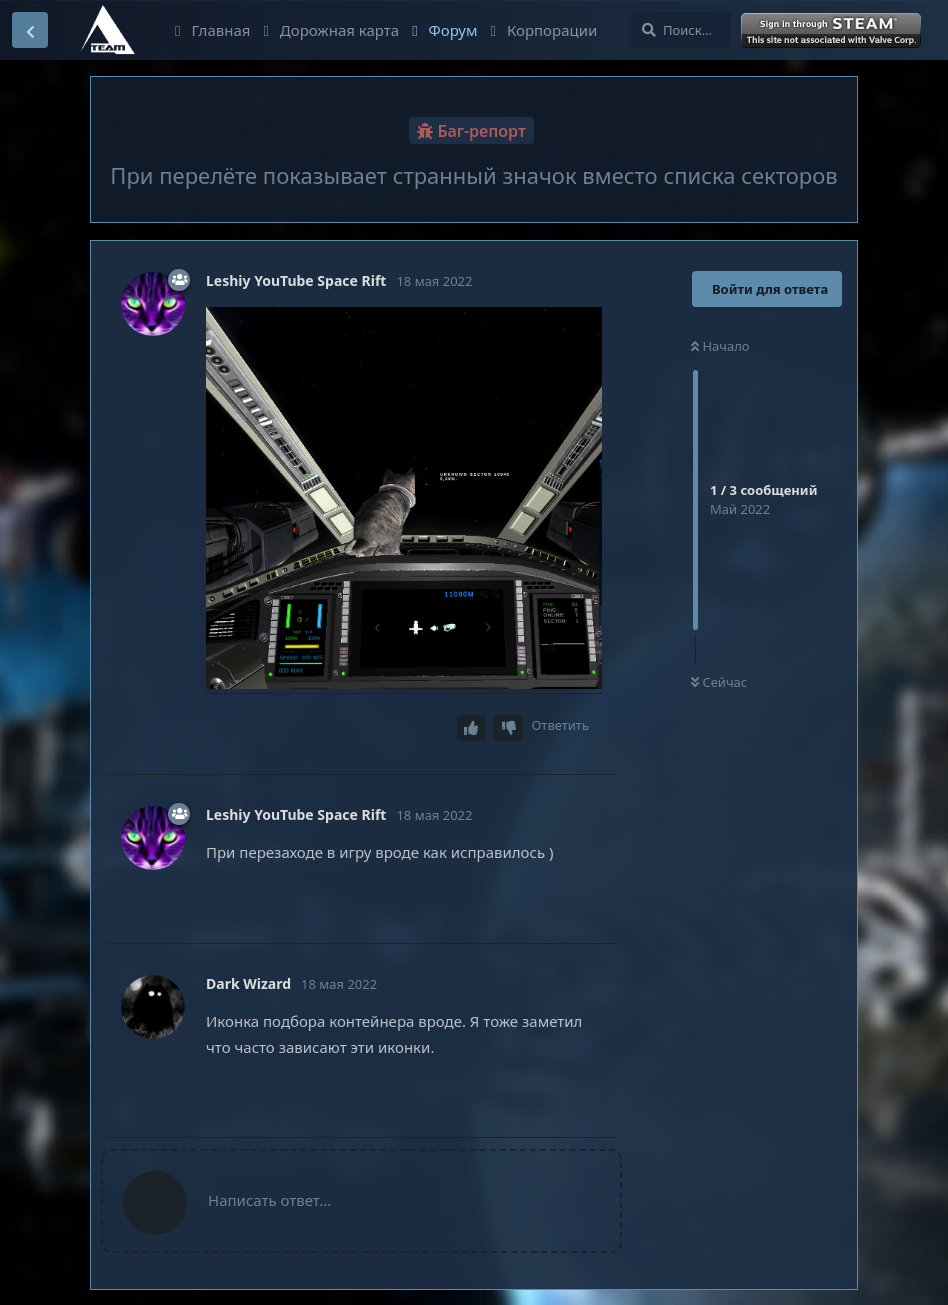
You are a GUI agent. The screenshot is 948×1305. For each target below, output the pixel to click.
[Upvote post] (472, 728)
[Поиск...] (681, 30)
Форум (444, 30)
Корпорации (544, 30)
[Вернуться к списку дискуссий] (30, 30)
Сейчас (719, 682)
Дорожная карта (331, 30)
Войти (833, 31)
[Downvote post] (509, 728)
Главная (212, 30)
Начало (720, 346)
